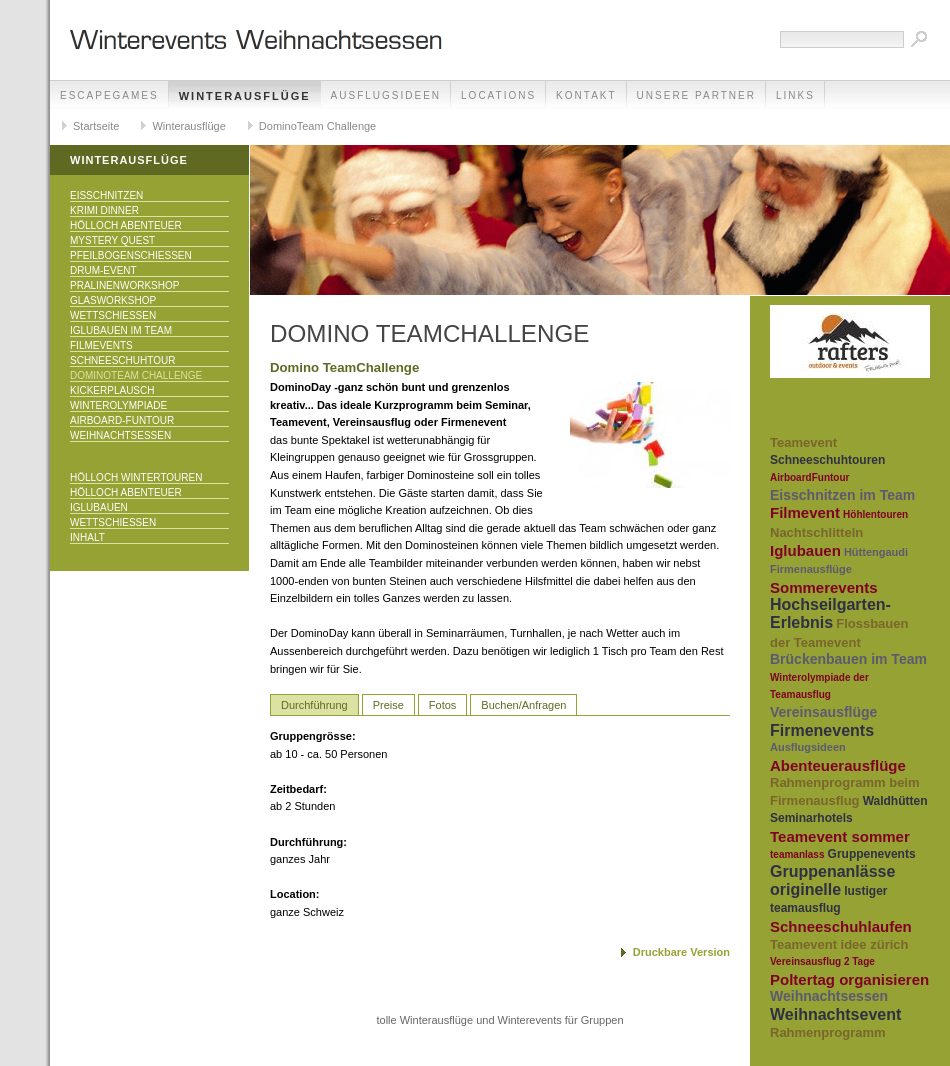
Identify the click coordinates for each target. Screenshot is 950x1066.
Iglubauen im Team (121, 330)
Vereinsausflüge (823, 712)
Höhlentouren (875, 514)
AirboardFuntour (809, 477)
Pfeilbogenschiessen (131, 255)
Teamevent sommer (840, 836)
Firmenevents (822, 730)
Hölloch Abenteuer (126, 225)
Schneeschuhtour (122, 360)
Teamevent (803, 442)
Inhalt (87, 537)
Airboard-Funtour (122, 420)
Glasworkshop (113, 300)
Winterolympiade (118, 405)
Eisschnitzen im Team (842, 495)
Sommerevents (824, 587)
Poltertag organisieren (849, 979)
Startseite (96, 126)
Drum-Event (103, 270)
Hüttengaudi (876, 552)
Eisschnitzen (106, 195)
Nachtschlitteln (816, 532)
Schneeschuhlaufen (841, 926)
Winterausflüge (245, 96)
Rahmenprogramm (828, 1032)
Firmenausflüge (811, 569)
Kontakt (586, 95)
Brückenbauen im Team (848, 659)
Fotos (443, 705)
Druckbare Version (681, 952)
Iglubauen (99, 507)
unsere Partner (696, 95)
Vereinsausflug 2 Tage (822, 961)
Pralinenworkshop (124, 285)
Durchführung (314, 705)
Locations (498, 95)
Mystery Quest (112, 240)
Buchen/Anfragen (523, 705)
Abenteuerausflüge (838, 765)
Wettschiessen (113, 315)
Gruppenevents (872, 854)
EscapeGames (109, 95)
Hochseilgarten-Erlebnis (830, 613)
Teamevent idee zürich (839, 944)
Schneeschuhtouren (827, 460)
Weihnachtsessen (120, 435)
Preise (388, 705)
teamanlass (797, 854)
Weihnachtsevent (835, 1014)
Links (795, 95)
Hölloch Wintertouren (136, 477)
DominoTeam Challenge (317, 126)
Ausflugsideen (386, 95)
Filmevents (101, 345)
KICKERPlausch (112, 390)
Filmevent (805, 512)
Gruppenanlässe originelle (832, 880)
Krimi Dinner (104, 210)
